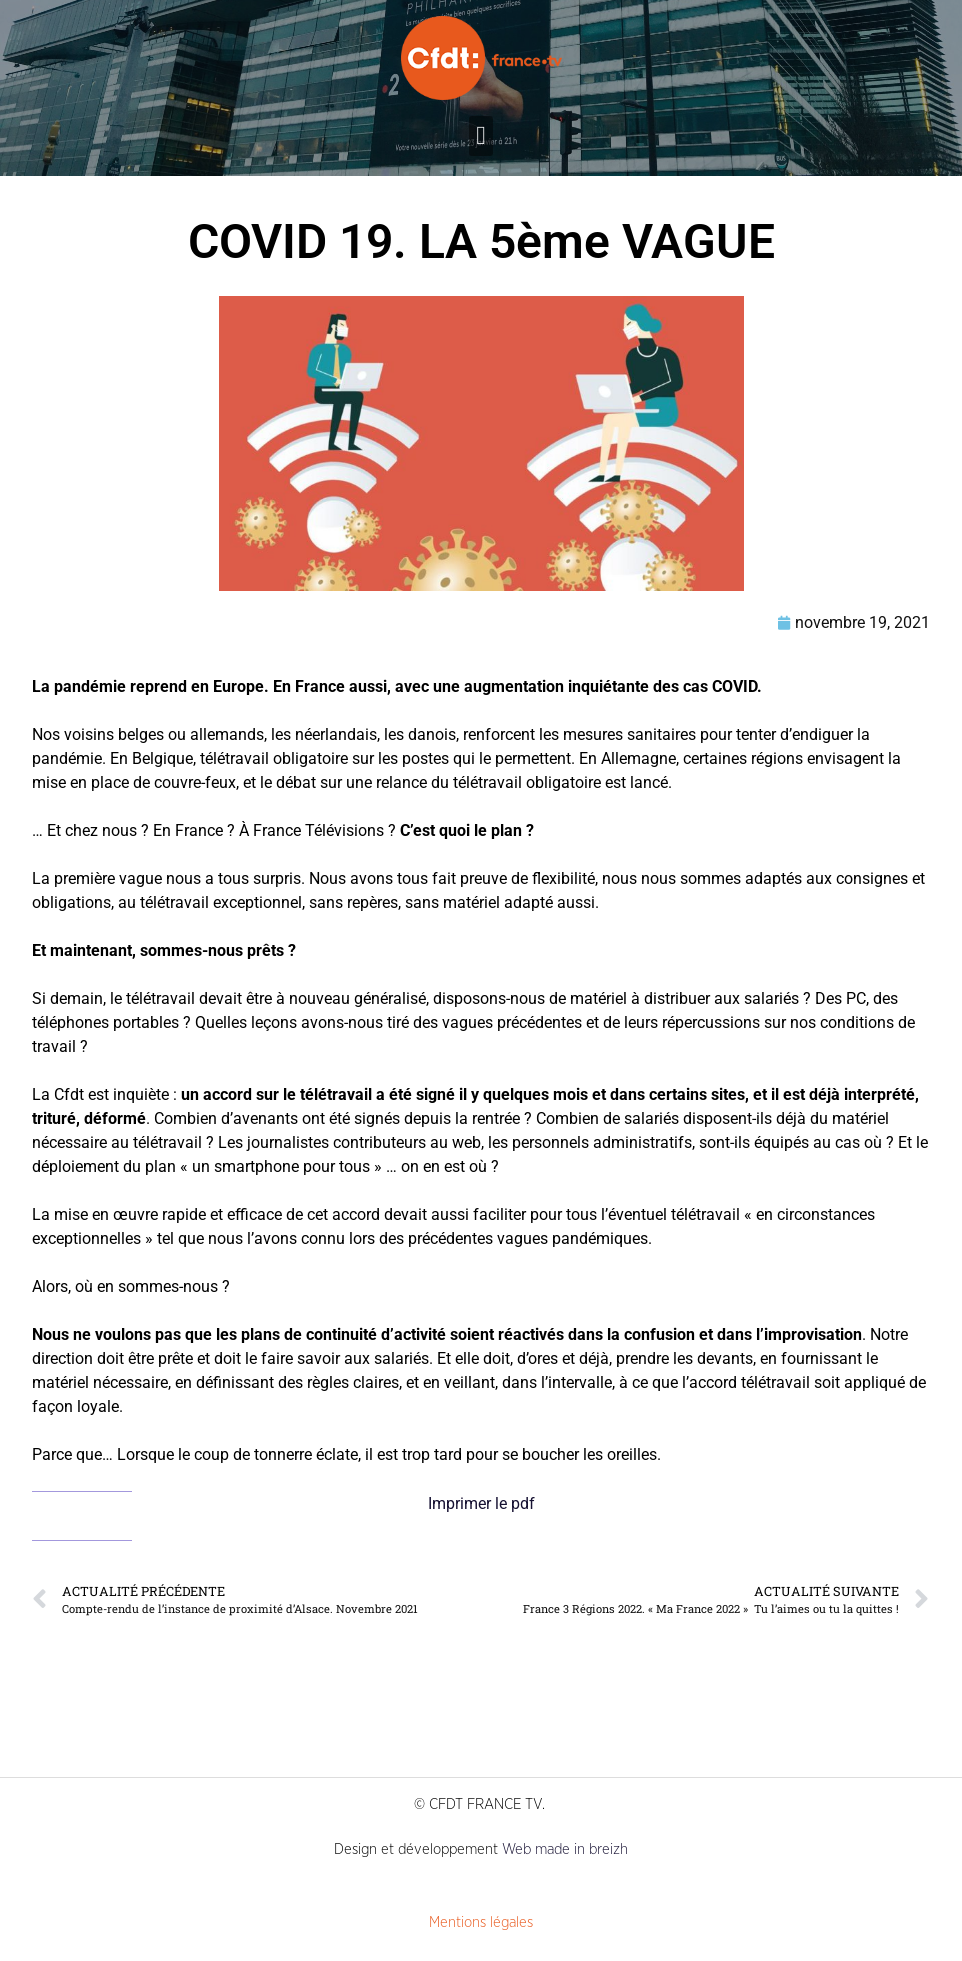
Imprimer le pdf (481, 1503)
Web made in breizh (565, 1849)
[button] (481, 136)
